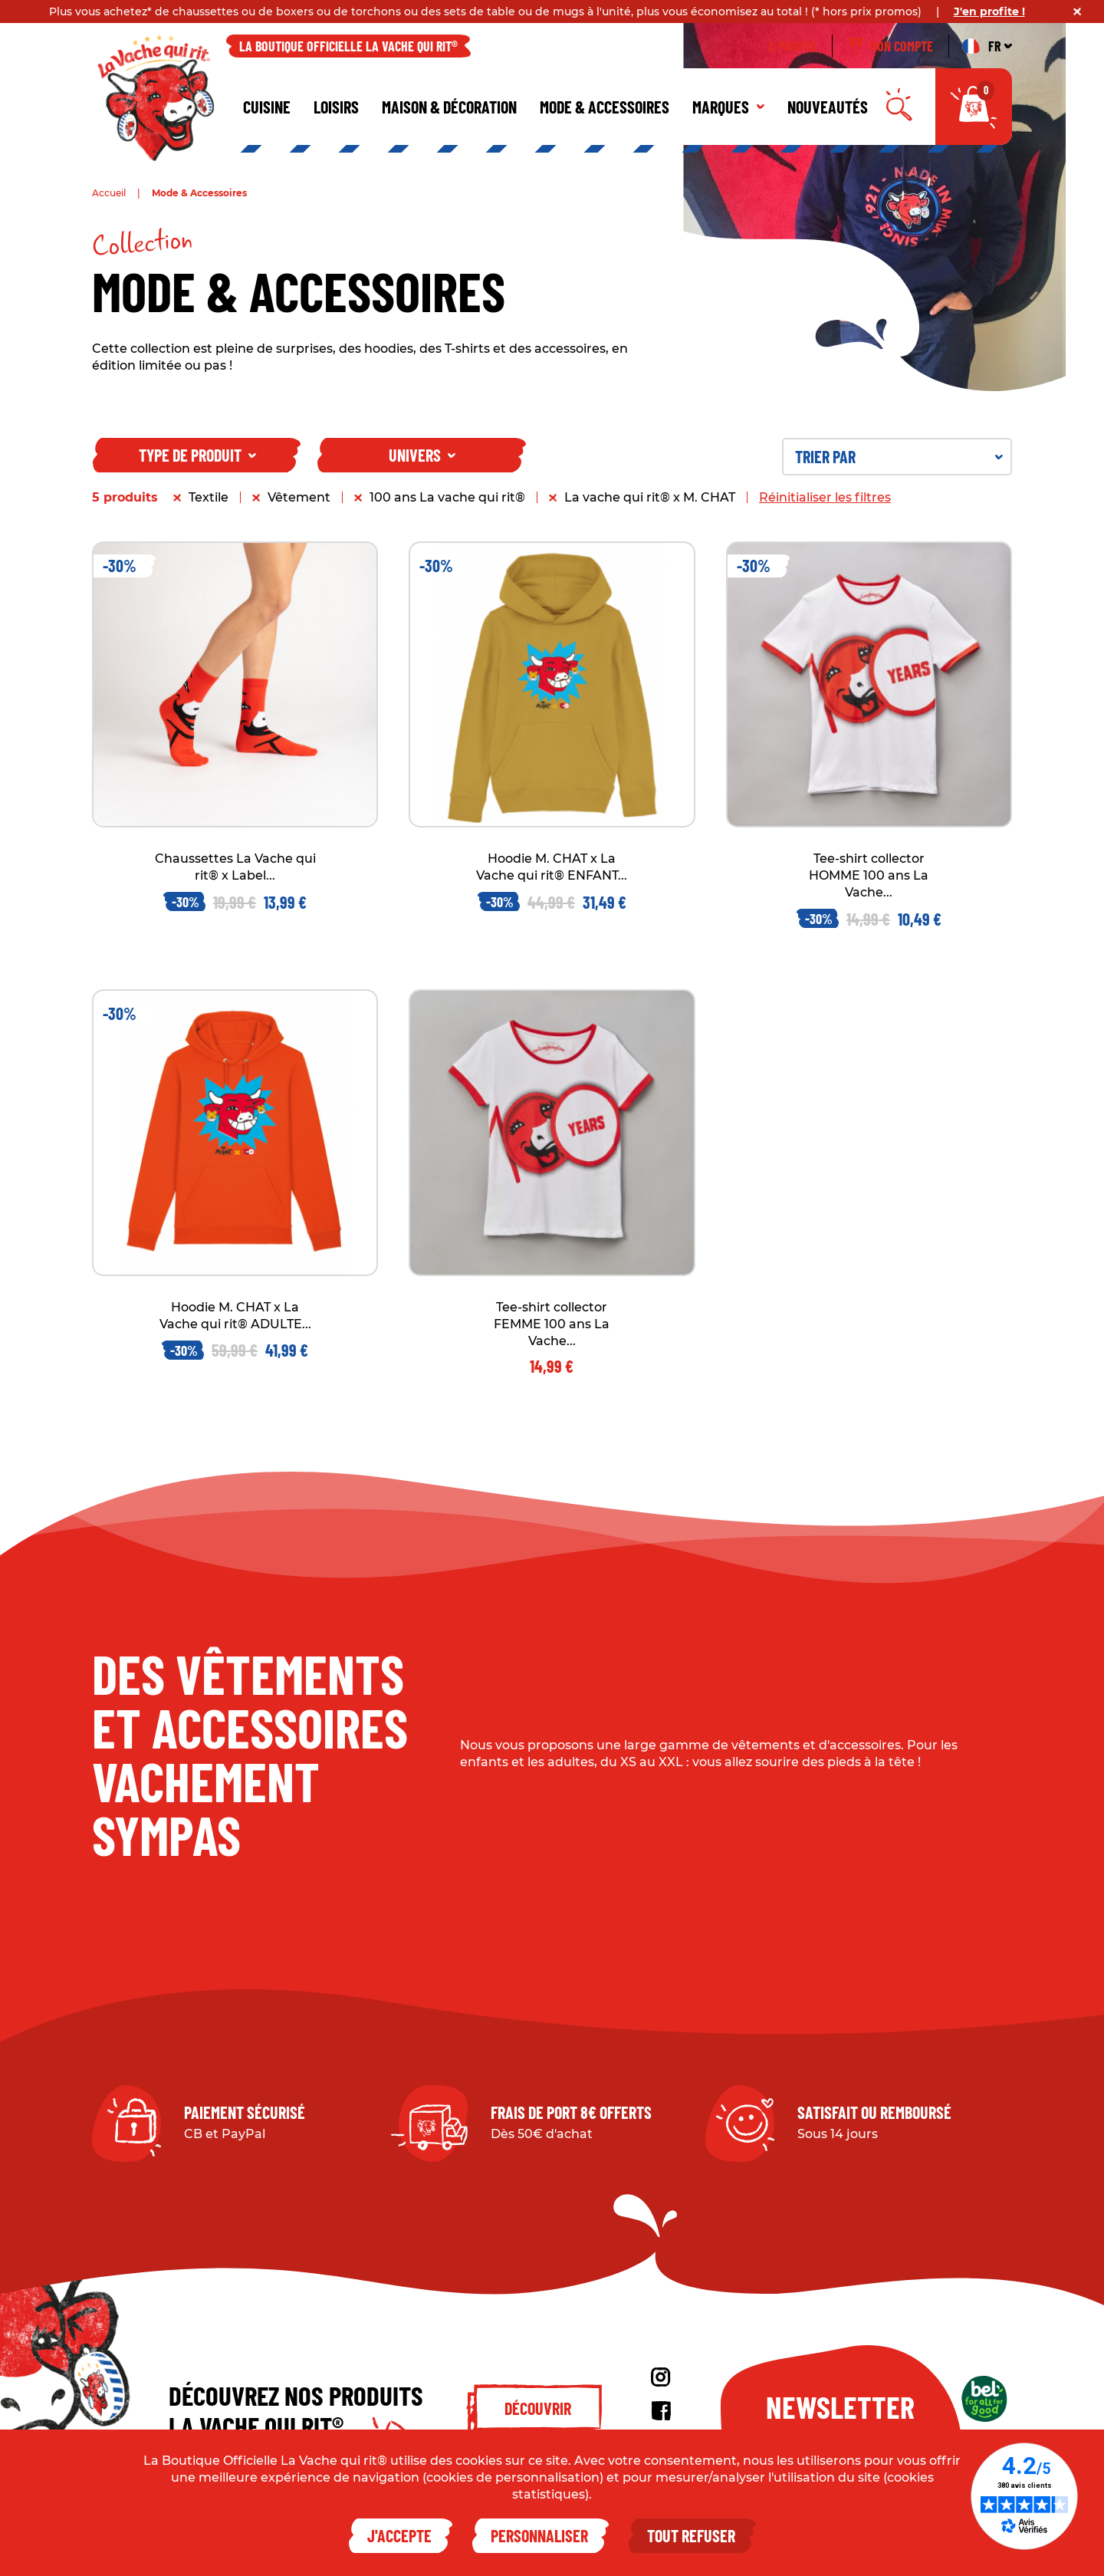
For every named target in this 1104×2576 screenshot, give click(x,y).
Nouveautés (827, 106)
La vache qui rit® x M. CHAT (649, 497)
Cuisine (267, 106)
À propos (792, 46)
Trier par (899, 456)
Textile (208, 497)
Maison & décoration (449, 106)
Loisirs (336, 106)
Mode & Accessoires (604, 106)
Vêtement (299, 497)
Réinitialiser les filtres (825, 497)
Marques (728, 106)
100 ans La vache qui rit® (447, 497)
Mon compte (890, 46)
